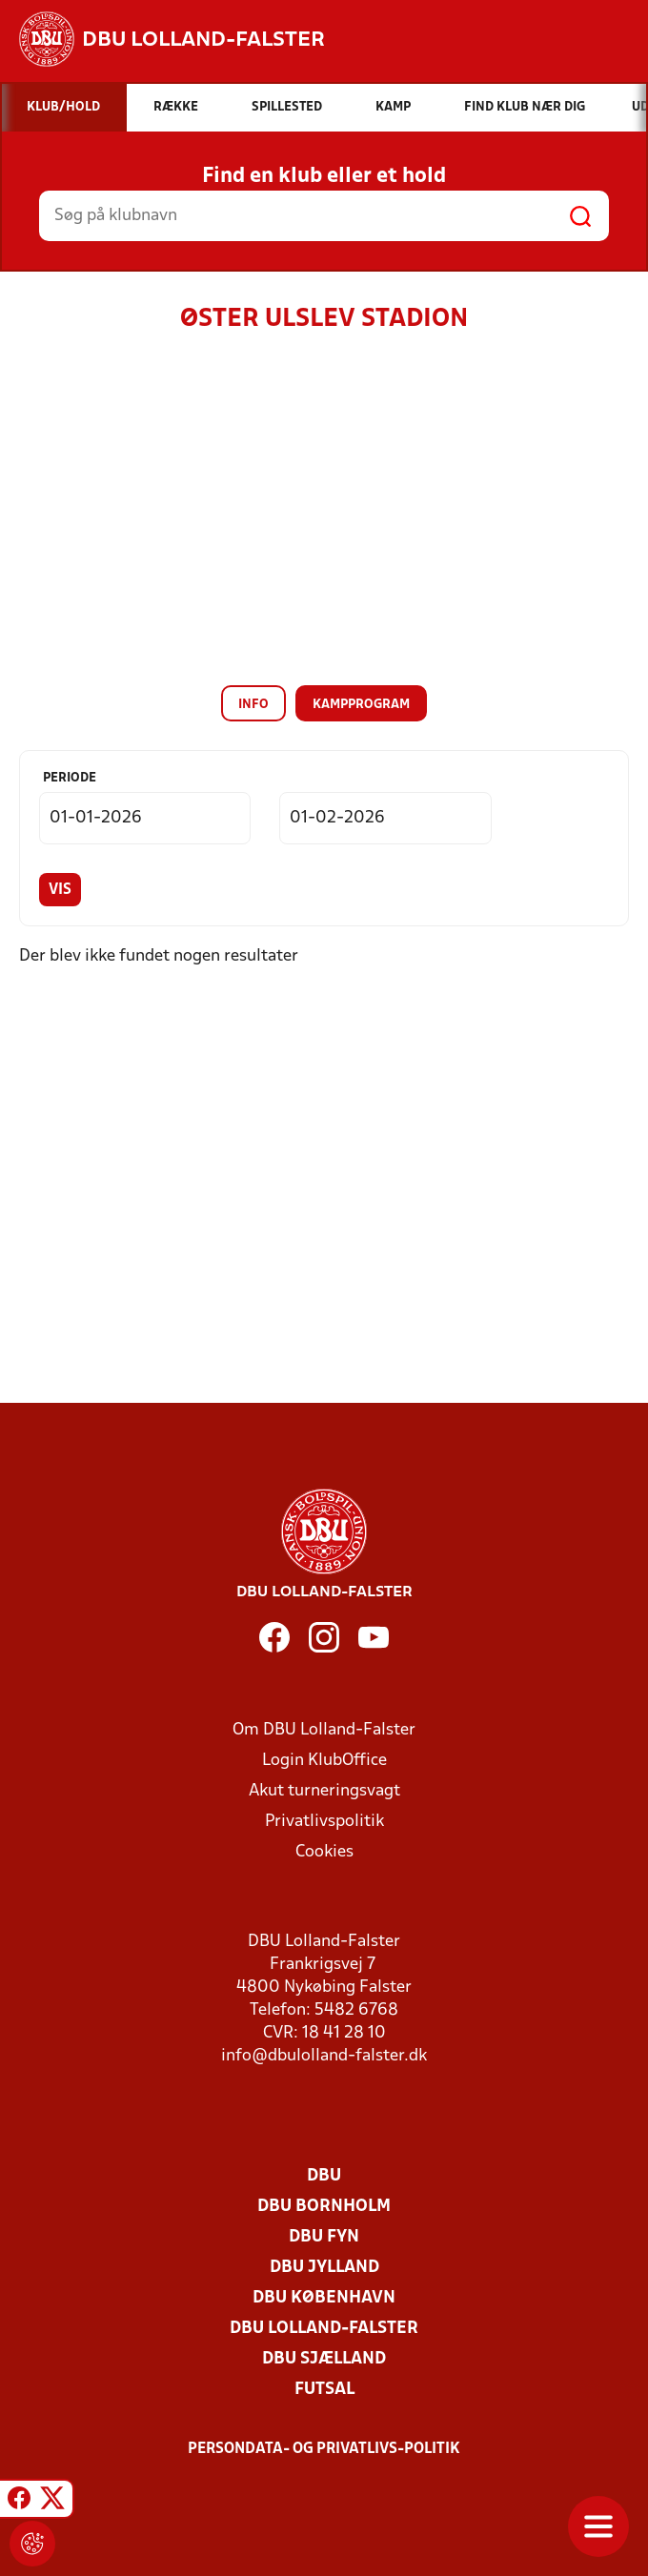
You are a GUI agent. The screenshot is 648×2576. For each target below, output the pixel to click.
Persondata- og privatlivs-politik (324, 2449)
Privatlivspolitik (324, 1822)
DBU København (324, 2298)
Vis (60, 890)
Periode (69, 778)
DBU (324, 2176)
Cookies (324, 1852)
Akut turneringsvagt (324, 1791)
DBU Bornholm (324, 2207)
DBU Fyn (324, 2237)
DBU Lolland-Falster (324, 2329)
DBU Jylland (324, 2268)
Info (253, 705)
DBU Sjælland (324, 2359)
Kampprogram (361, 705)
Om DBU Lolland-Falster (324, 1730)
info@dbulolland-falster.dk (324, 2056)
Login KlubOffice (324, 1761)
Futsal (324, 2390)
